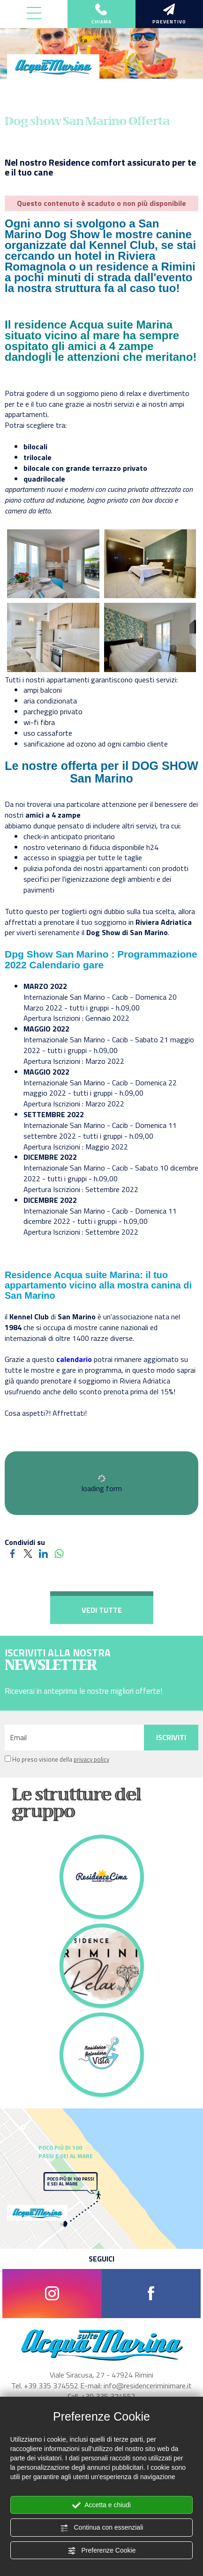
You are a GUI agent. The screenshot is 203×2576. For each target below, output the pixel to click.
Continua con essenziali (101, 2528)
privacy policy (91, 1759)
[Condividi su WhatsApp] (59, 1553)
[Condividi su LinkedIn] (43, 1553)
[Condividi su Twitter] (28, 1553)
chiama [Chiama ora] (101, 14)
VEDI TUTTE (102, 1610)
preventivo (169, 14)
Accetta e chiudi (101, 2505)
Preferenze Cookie (102, 2551)
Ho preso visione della (60, 1759)
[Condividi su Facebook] (12, 1553)
